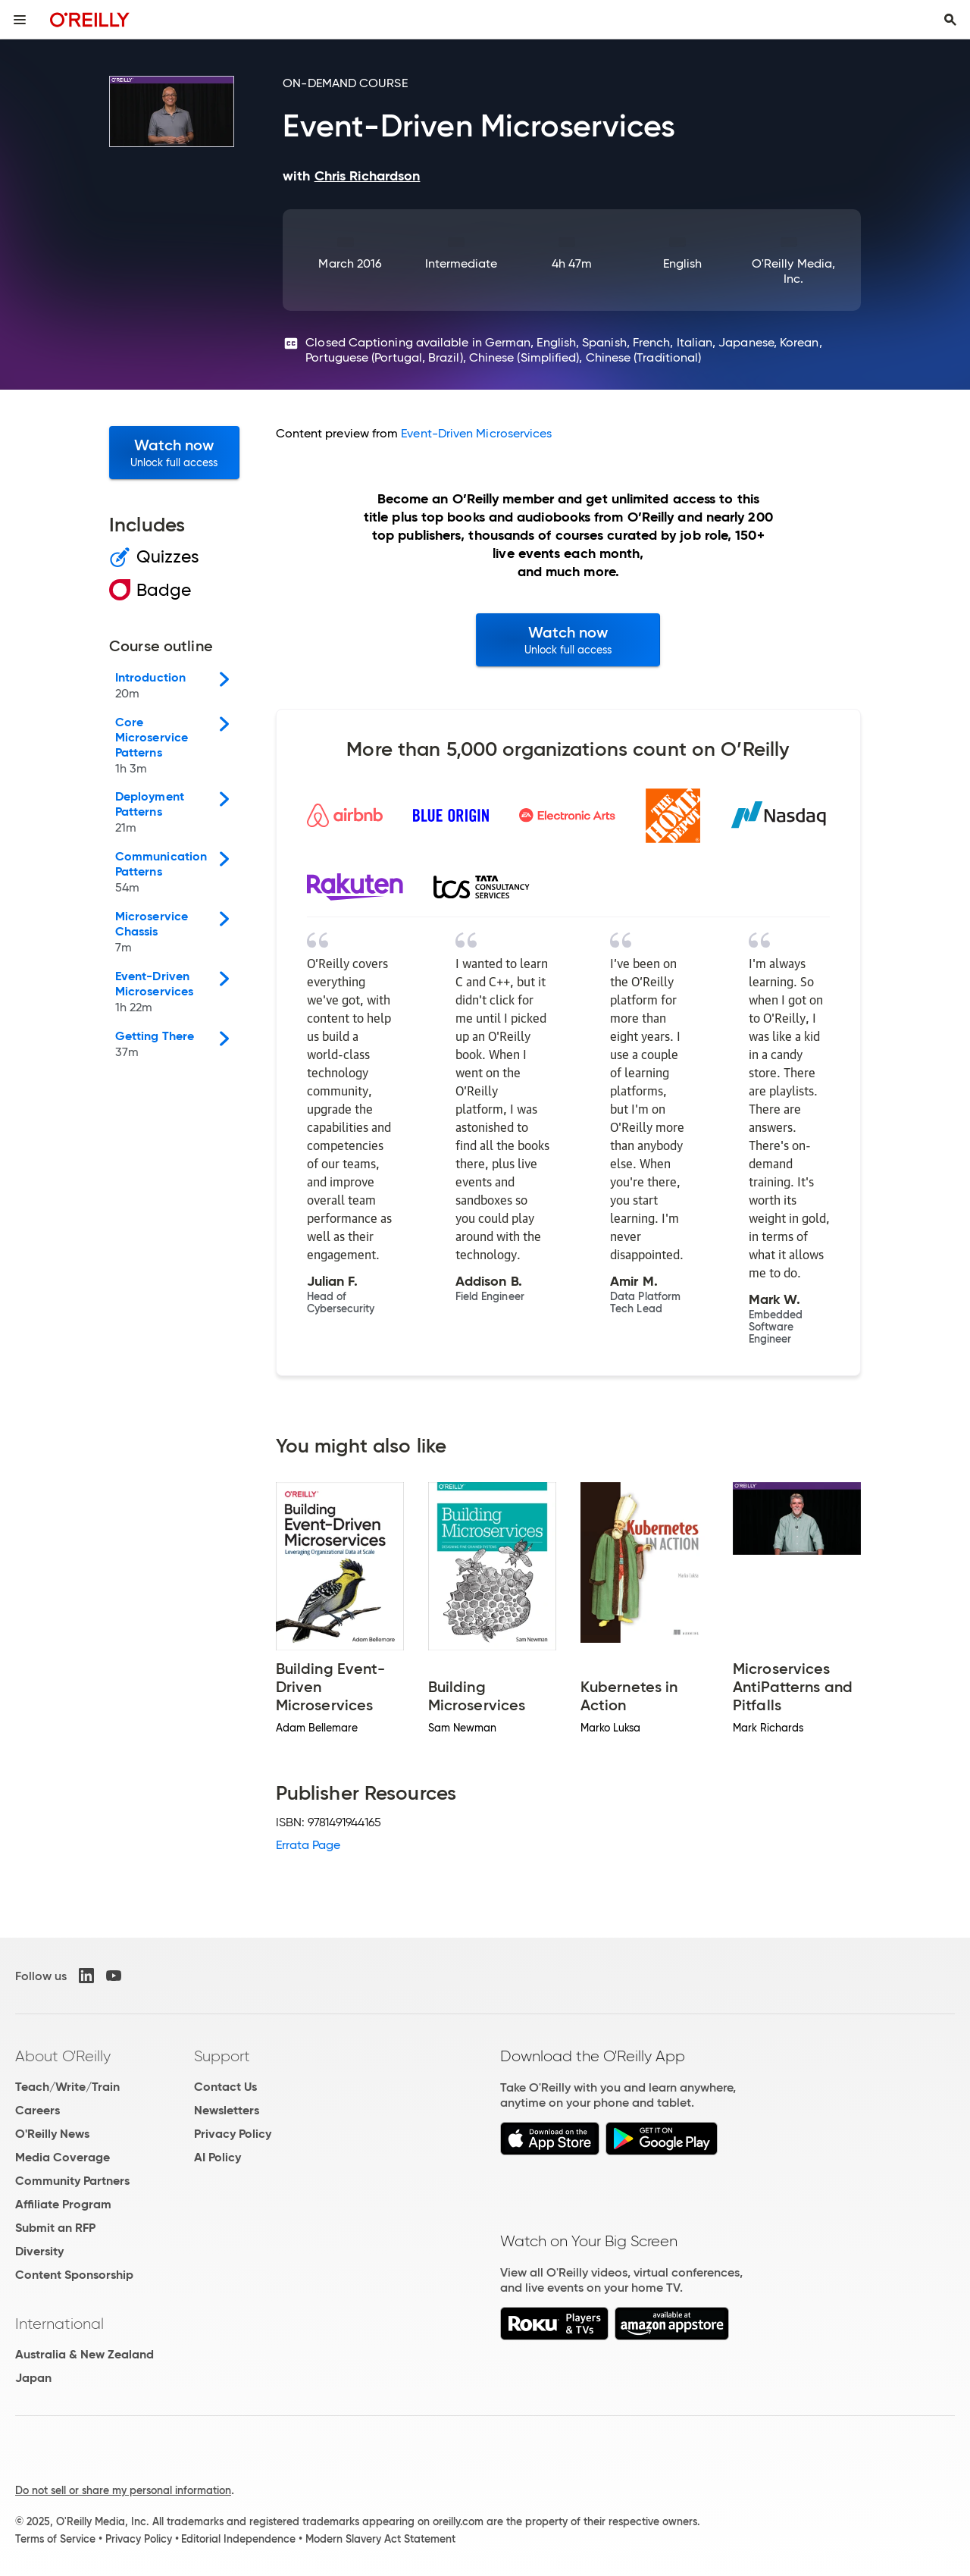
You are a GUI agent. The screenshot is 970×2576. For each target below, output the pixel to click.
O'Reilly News (52, 2134)
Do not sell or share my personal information (123, 2490)
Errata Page (308, 1845)
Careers (37, 2110)
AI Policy (217, 2157)
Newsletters (226, 2110)
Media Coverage (62, 2157)
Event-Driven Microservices (476, 433)
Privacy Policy (232, 2134)
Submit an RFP (55, 2228)
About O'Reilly (63, 2056)
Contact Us (225, 2087)
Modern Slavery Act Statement (380, 2539)
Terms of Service (55, 2539)
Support (222, 2056)
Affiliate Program (63, 2204)
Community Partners (72, 2181)
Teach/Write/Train (67, 2087)
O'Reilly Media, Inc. (793, 271)
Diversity (39, 2251)
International (59, 2323)
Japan (33, 2378)
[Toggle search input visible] (950, 20)
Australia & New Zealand (84, 2354)
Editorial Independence (238, 2539)
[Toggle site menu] (20, 20)
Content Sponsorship (74, 2275)
